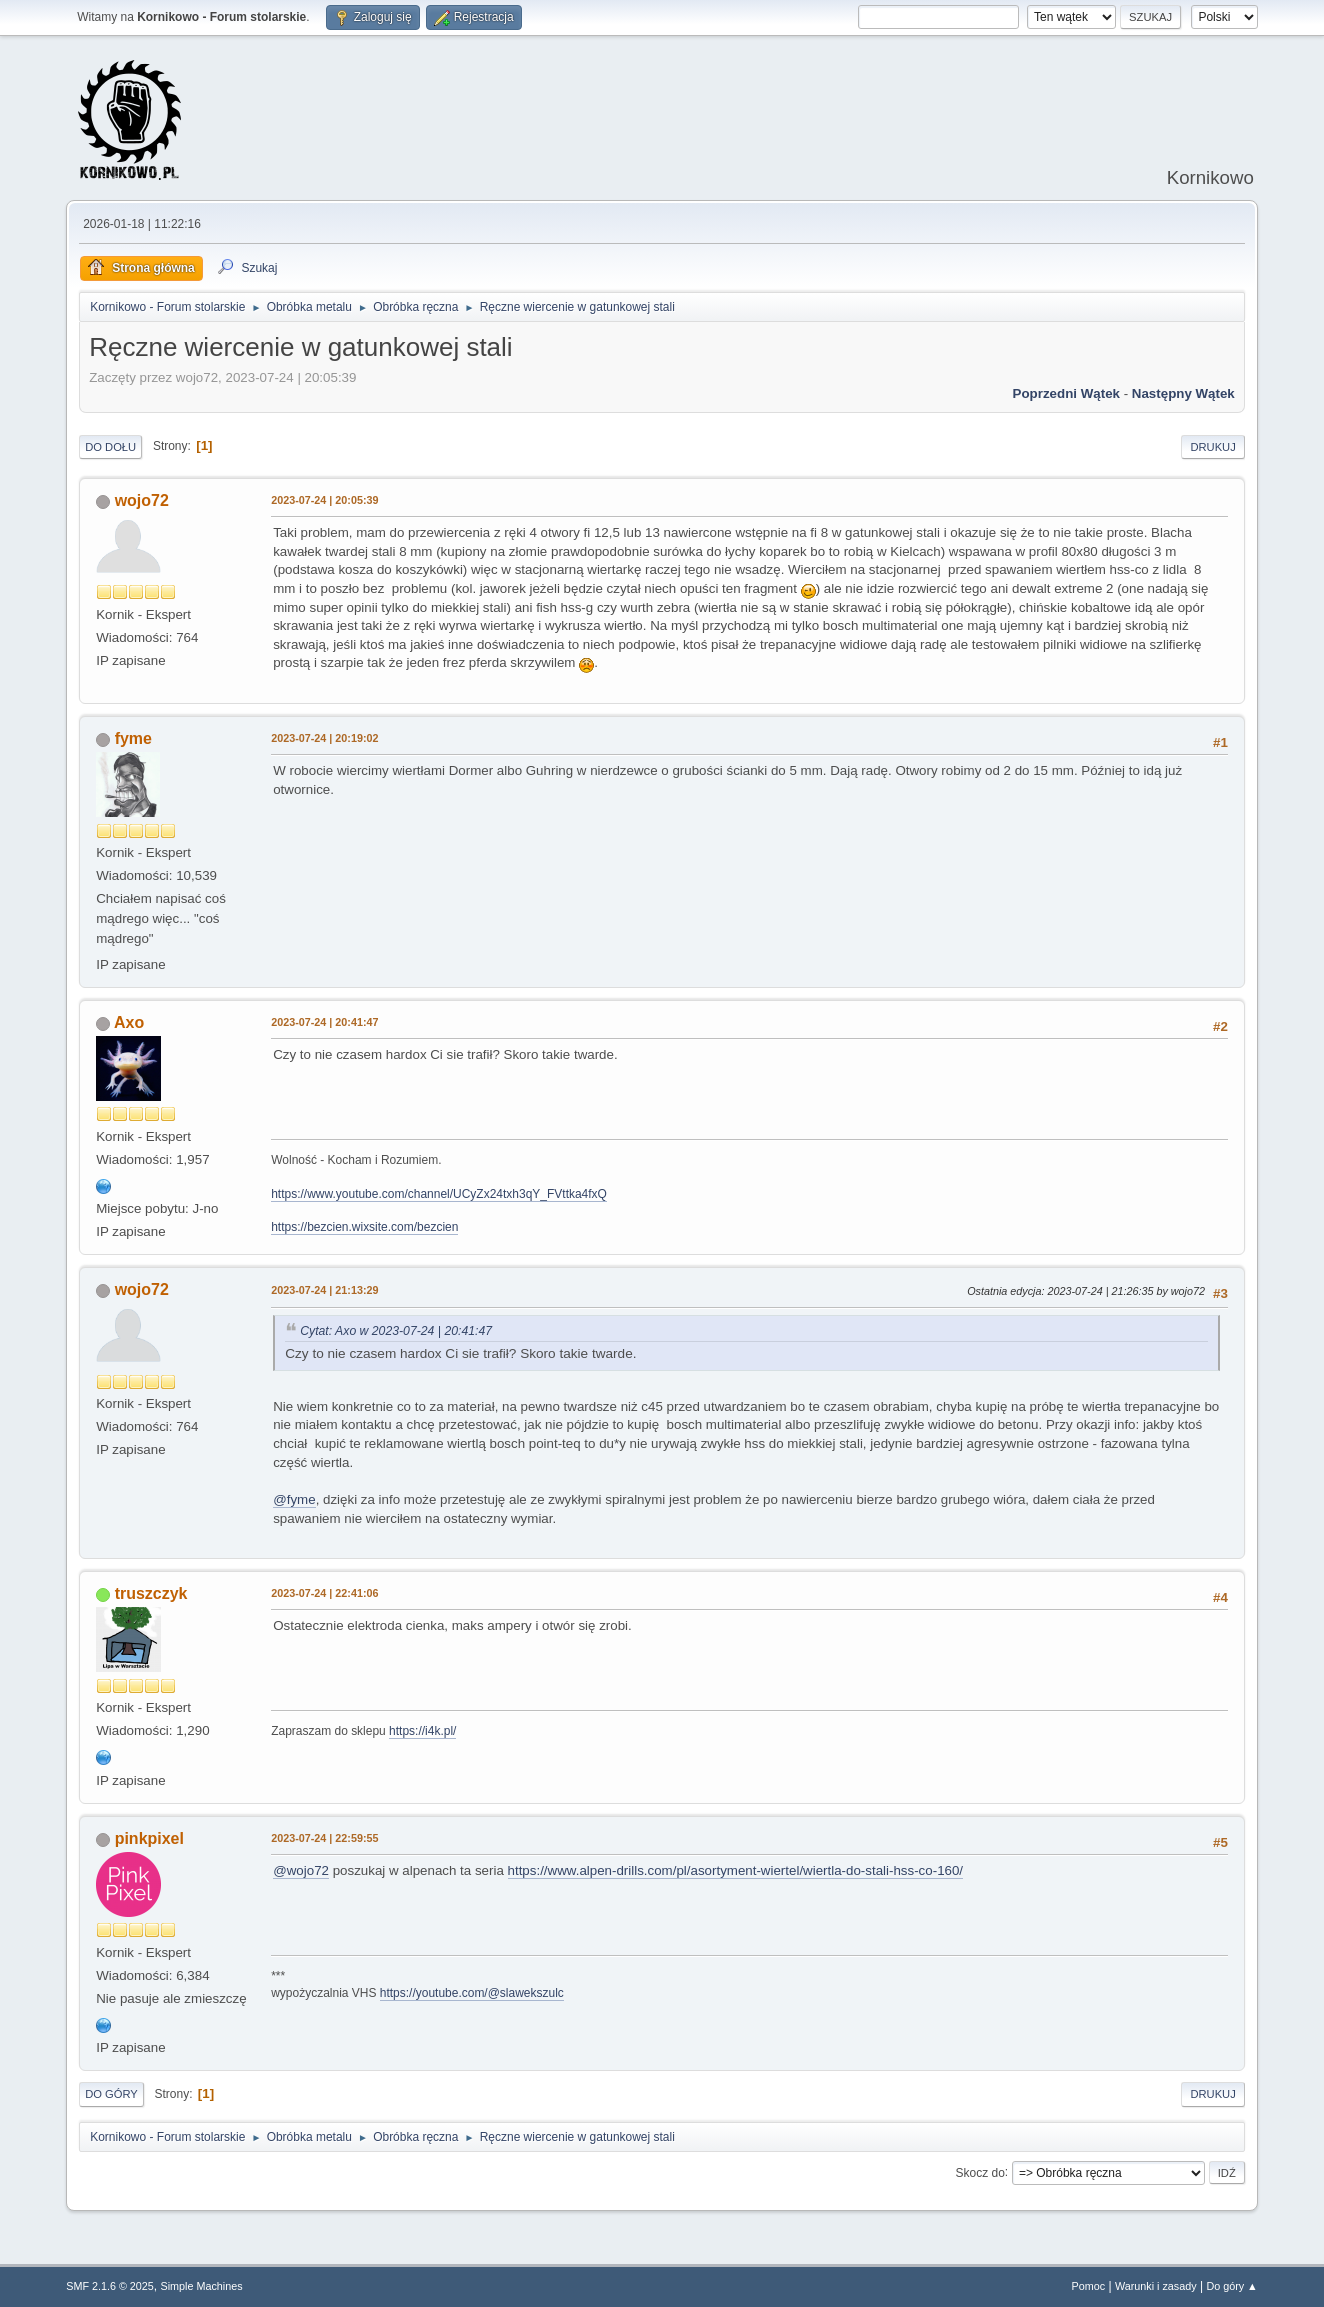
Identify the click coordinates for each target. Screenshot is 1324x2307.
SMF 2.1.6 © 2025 (110, 2286)
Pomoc (1089, 2286)
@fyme (294, 1499)
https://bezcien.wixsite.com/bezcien (364, 1227)
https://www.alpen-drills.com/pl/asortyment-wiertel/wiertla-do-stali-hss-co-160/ (736, 1870)
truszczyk (151, 1593)
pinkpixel (149, 1838)
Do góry (111, 2094)
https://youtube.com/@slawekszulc (472, 1993)
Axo (129, 1022)
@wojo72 (301, 1870)
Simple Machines (202, 2286)
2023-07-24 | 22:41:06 (324, 1593)
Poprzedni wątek (1066, 393)
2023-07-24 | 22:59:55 (324, 1838)
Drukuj (1212, 447)
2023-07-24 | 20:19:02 (324, 738)
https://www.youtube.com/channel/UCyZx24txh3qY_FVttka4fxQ (439, 1194)
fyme (133, 738)
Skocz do (980, 2172)
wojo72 (142, 500)
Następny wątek (1183, 393)
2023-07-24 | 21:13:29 (324, 1290)
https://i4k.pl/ (422, 1731)
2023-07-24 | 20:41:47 (324, 1022)
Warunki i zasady (1156, 2286)
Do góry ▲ (1231, 2286)
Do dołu (110, 447)
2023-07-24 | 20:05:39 (324, 500)
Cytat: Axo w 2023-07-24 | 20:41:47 (396, 1331)
